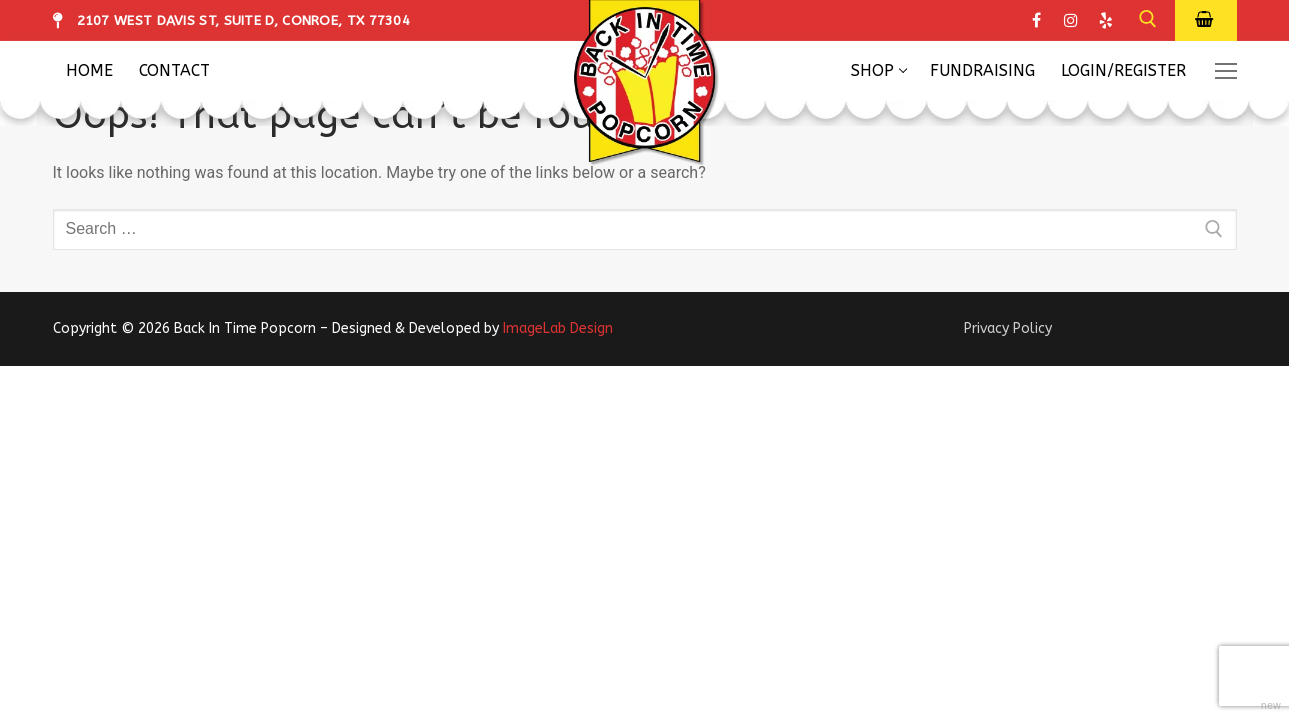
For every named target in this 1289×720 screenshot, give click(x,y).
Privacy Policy (1008, 328)
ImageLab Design (558, 328)
